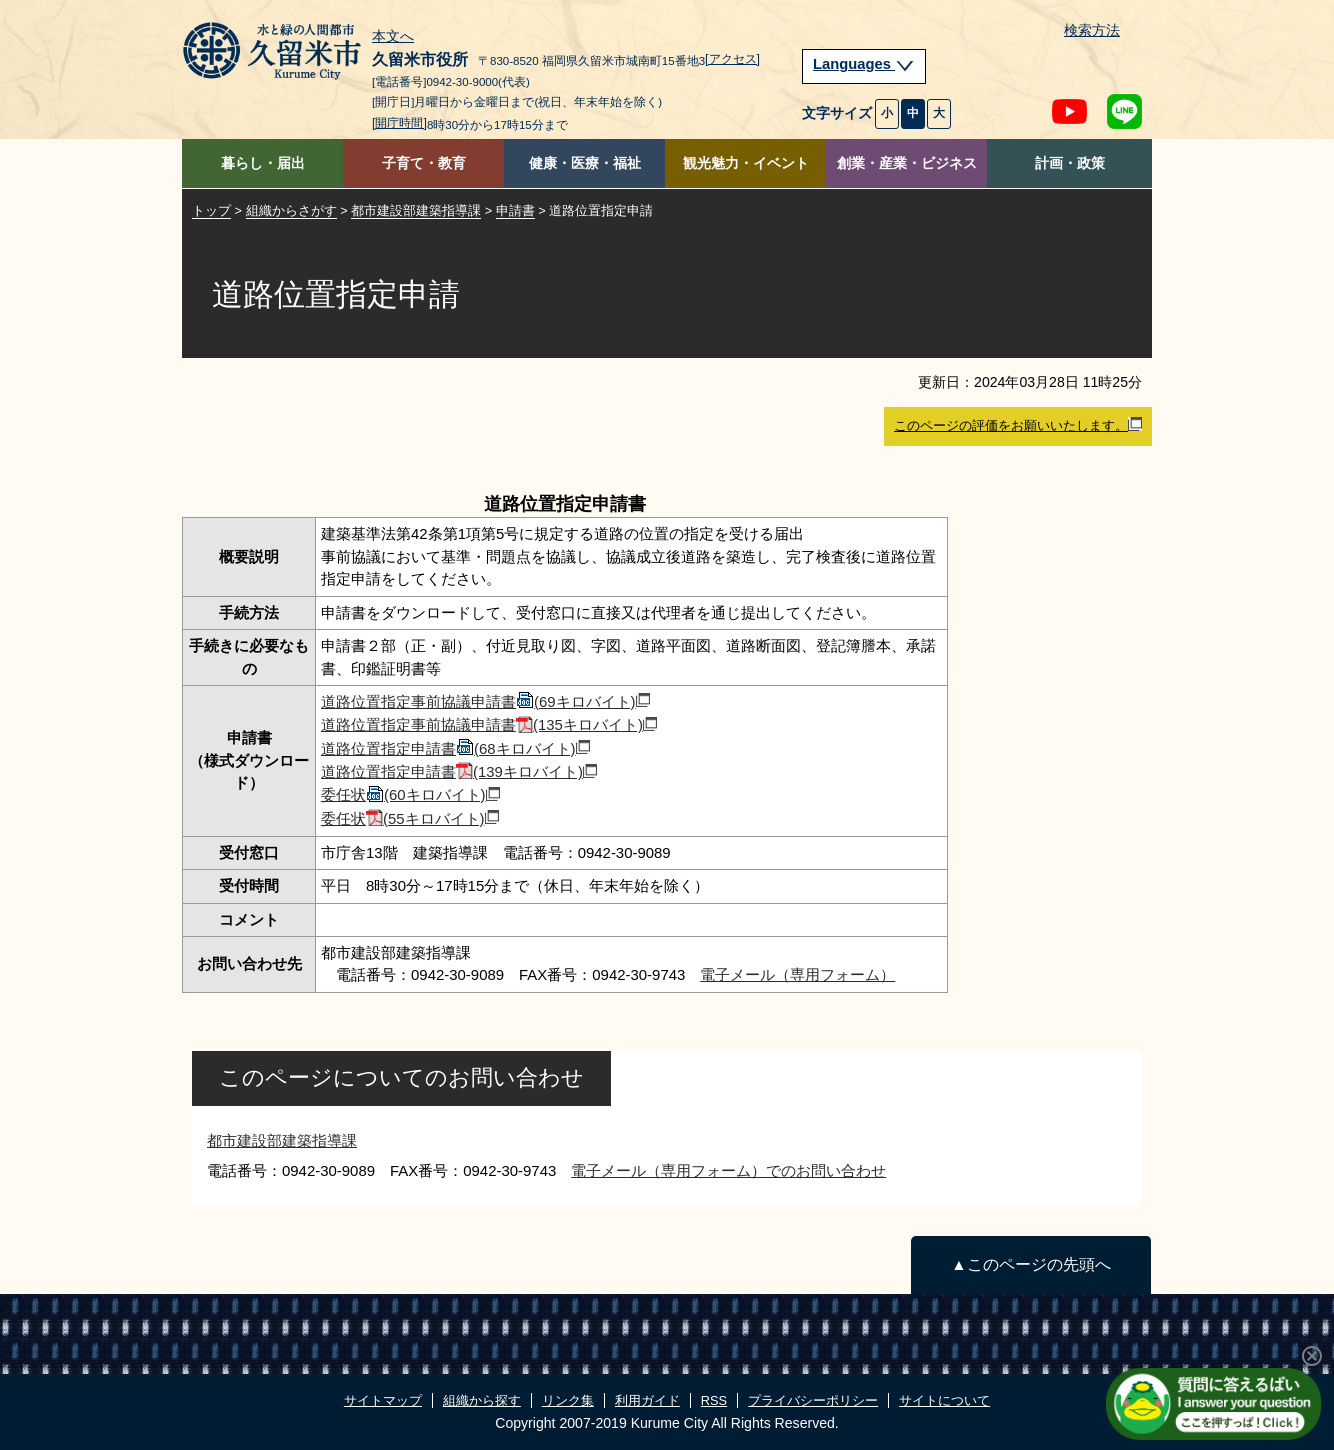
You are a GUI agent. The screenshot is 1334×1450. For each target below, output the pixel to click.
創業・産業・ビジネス (907, 163)
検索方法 (1092, 30)
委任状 (410, 794)
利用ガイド (647, 1400)
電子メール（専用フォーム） (797, 974)
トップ (211, 210)
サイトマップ (383, 1400)
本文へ (393, 37)
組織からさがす (291, 210)
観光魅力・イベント (746, 163)
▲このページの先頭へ (1030, 1264)
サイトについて (944, 1400)
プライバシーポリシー (813, 1400)
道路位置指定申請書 (455, 748)
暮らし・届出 (263, 163)
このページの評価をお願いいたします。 (1018, 425)
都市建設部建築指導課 (416, 210)
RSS (714, 1400)
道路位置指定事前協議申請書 (485, 701)
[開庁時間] (399, 123)
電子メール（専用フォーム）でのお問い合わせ (728, 1170)
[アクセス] (732, 59)
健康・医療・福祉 (585, 163)
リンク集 (568, 1400)
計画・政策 (1070, 163)
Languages (864, 64)
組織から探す (482, 1400)
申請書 (515, 210)
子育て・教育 (424, 163)
